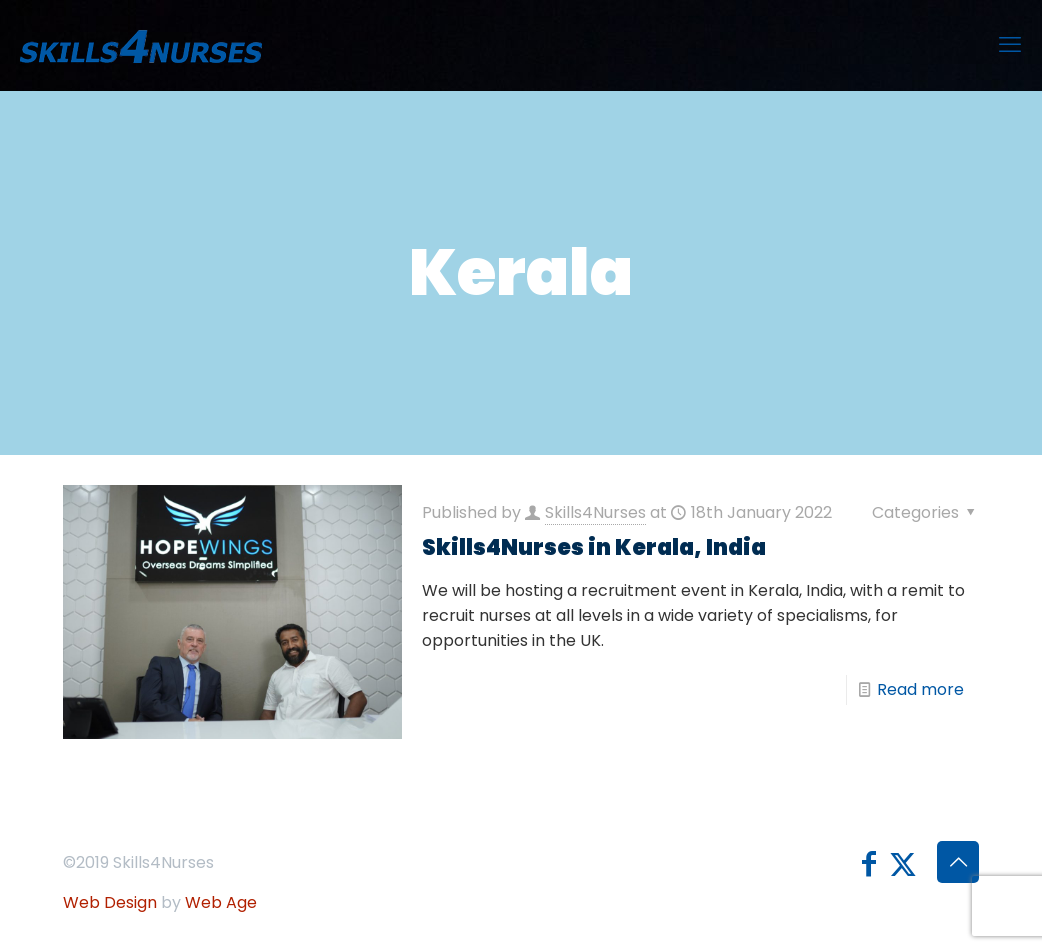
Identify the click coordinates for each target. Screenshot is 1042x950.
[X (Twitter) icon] (903, 864)
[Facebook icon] (869, 864)
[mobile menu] (1010, 45)
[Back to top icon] (958, 862)
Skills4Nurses (595, 512)
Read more (920, 689)
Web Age (221, 902)
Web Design (110, 902)
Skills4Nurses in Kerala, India (594, 547)
